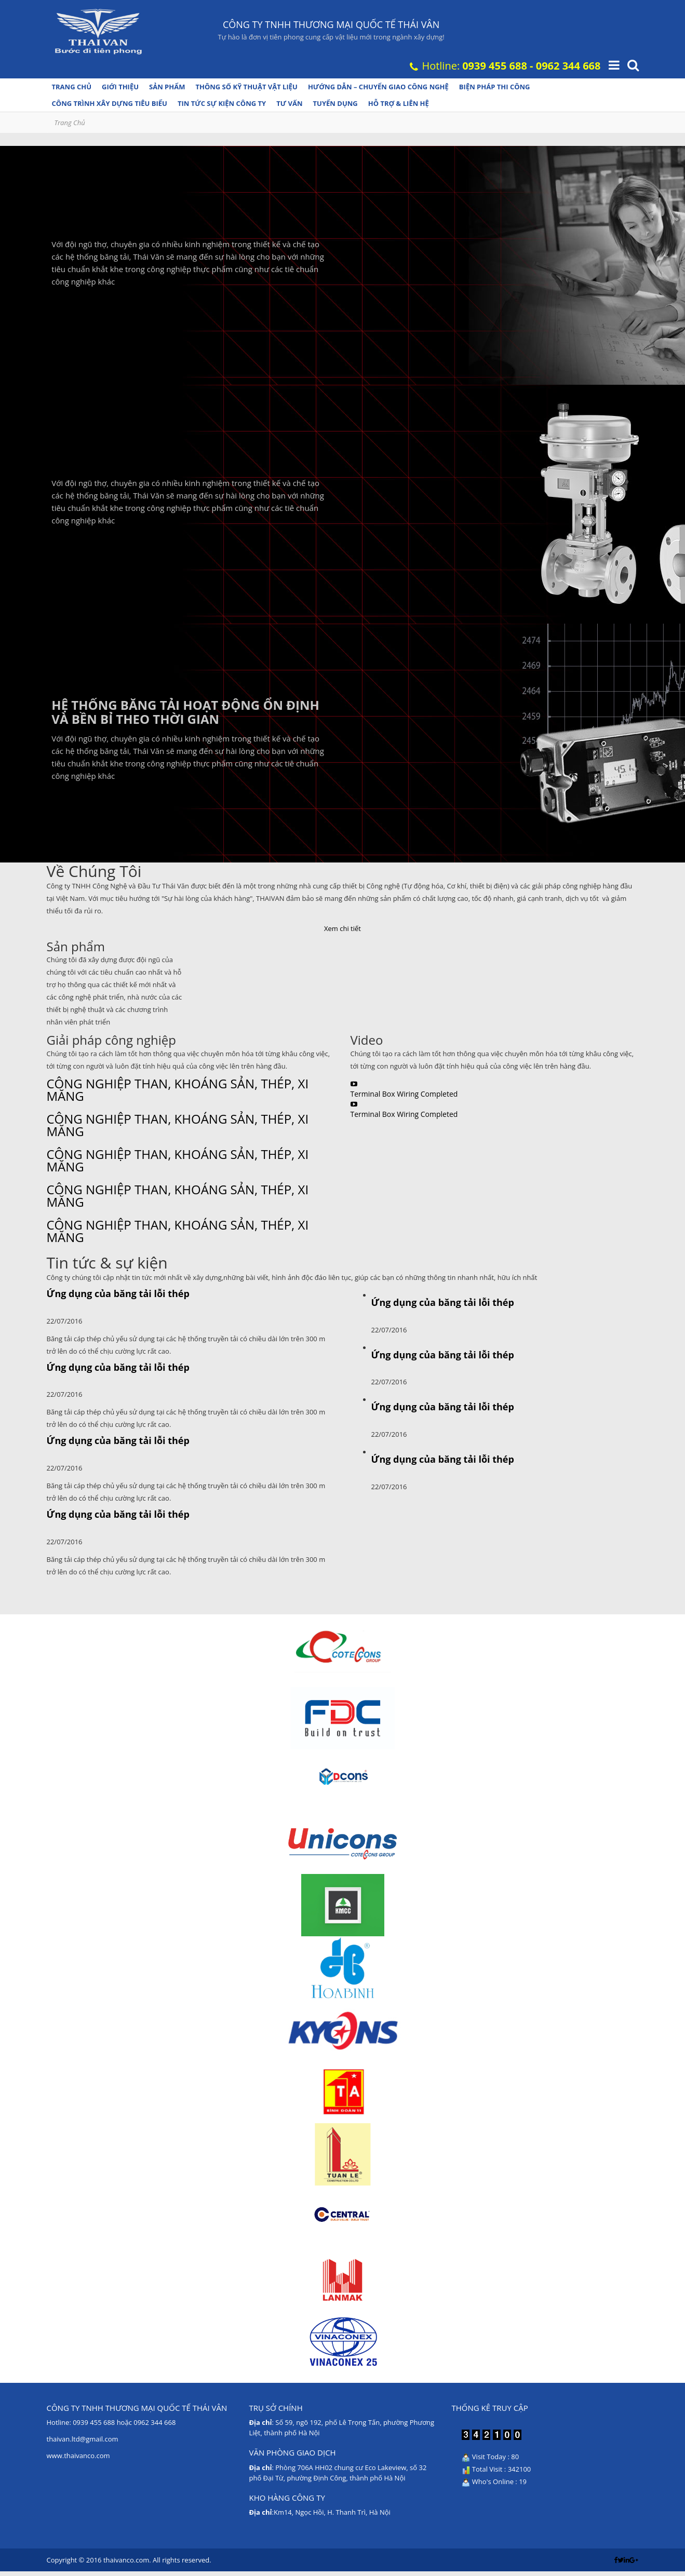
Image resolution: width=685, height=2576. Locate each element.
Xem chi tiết (342, 928)
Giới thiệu (120, 86)
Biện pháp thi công (494, 86)
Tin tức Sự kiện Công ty (222, 103)
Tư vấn (289, 103)
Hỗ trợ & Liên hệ (398, 103)
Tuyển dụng (335, 103)
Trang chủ (72, 86)
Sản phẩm (167, 86)
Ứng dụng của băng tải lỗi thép (118, 1293)
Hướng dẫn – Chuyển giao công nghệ (378, 86)
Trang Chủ (70, 122)
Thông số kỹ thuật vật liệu (246, 86)
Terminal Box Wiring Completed (404, 1094)
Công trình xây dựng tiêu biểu (109, 103)
